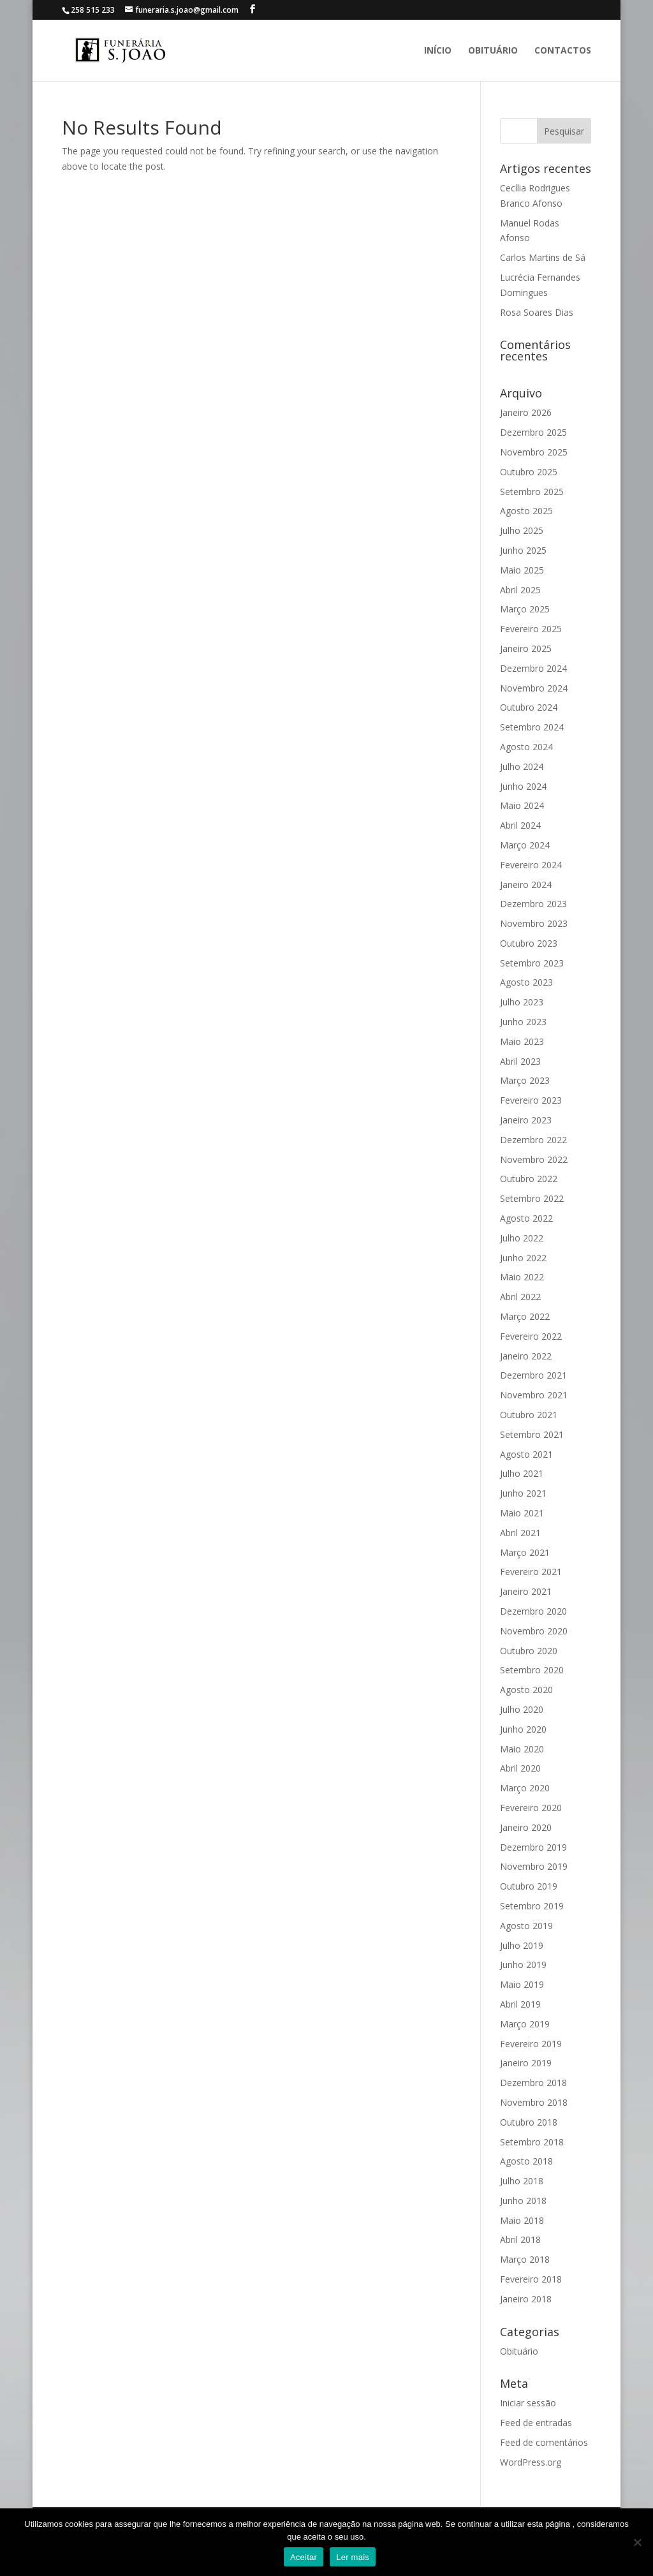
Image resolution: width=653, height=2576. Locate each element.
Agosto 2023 (526, 982)
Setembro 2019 (532, 1906)
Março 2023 (525, 1080)
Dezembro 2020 (533, 1611)
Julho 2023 (521, 1002)
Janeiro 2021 (526, 1591)
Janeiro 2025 (526, 648)
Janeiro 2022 (526, 1356)
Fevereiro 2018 (531, 2279)
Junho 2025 (523, 550)
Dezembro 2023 (533, 904)
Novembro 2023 (534, 923)
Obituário (493, 51)
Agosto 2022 (526, 1218)
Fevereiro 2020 (531, 1808)
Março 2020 (525, 1788)
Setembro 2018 (532, 2142)
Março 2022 (525, 1316)
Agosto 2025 (526, 511)
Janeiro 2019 (526, 2063)
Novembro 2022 (534, 1159)
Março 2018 (525, 2259)
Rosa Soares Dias (536, 312)
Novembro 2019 (534, 1866)
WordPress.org (530, 2462)
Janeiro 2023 (526, 1120)
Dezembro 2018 (533, 2082)
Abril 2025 (520, 590)
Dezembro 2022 (533, 1140)
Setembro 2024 (532, 727)
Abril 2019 (520, 2004)
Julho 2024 (521, 766)
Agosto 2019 (526, 1926)
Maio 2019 (522, 1984)
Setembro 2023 (532, 963)
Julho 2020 (521, 1709)
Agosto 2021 (526, 1454)
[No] (637, 2542)
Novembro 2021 (534, 1395)
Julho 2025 (521, 530)
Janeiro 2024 (526, 884)
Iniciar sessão (528, 2403)
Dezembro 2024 (533, 668)
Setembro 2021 (532, 1434)
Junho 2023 (523, 1022)
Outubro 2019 (528, 1886)
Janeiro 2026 (526, 412)
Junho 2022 (523, 1258)
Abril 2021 (520, 1533)
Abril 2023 (520, 1061)
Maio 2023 (522, 1041)
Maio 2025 (522, 570)
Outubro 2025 (528, 472)
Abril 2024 (520, 825)
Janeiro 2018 (526, 2299)
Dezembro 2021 (533, 1375)
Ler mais (352, 2557)
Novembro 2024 (534, 688)
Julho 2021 (521, 1473)
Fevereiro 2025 (531, 629)
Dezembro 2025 (533, 432)
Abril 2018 (520, 2239)
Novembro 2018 (534, 2102)
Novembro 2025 (534, 452)
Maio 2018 (522, 2220)
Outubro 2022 (528, 1179)
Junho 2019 (523, 1964)
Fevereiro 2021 (531, 1572)
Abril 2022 (520, 1297)
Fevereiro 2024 (531, 865)
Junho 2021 (523, 1493)
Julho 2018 (521, 2181)
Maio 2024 (522, 805)
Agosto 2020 (526, 1690)
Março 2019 (525, 2024)
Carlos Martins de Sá (542, 257)
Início (437, 51)
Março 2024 (525, 845)
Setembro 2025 (532, 491)
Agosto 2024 (526, 747)
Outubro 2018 (528, 2122)
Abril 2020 (520, 1768)
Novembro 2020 (534, 1631)
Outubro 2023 (528, 943)
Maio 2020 (522, 1749)
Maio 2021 (522, 1513)
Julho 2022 (521, 1238)
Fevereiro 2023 (531, 1100)
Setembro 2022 (532, 1198)
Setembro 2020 (532, 1670)
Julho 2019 (521, 1945)
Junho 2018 (523, 2201)
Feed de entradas (536, 2423)
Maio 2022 (522, 1277)
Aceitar (303, 2557)
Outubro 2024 (528, 707)
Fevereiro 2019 (531, 2044)
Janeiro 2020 (526, 1827)
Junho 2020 (523, 1729)
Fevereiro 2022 (531, 1336)
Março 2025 (525, 609)
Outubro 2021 (528, 1415)
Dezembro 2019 (533, 1847)
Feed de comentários (544, 2442)
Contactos (562, 51)
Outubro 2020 (528, 1651)
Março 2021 (525, 1552)
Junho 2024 (523, 786)
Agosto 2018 (526, 2161)
